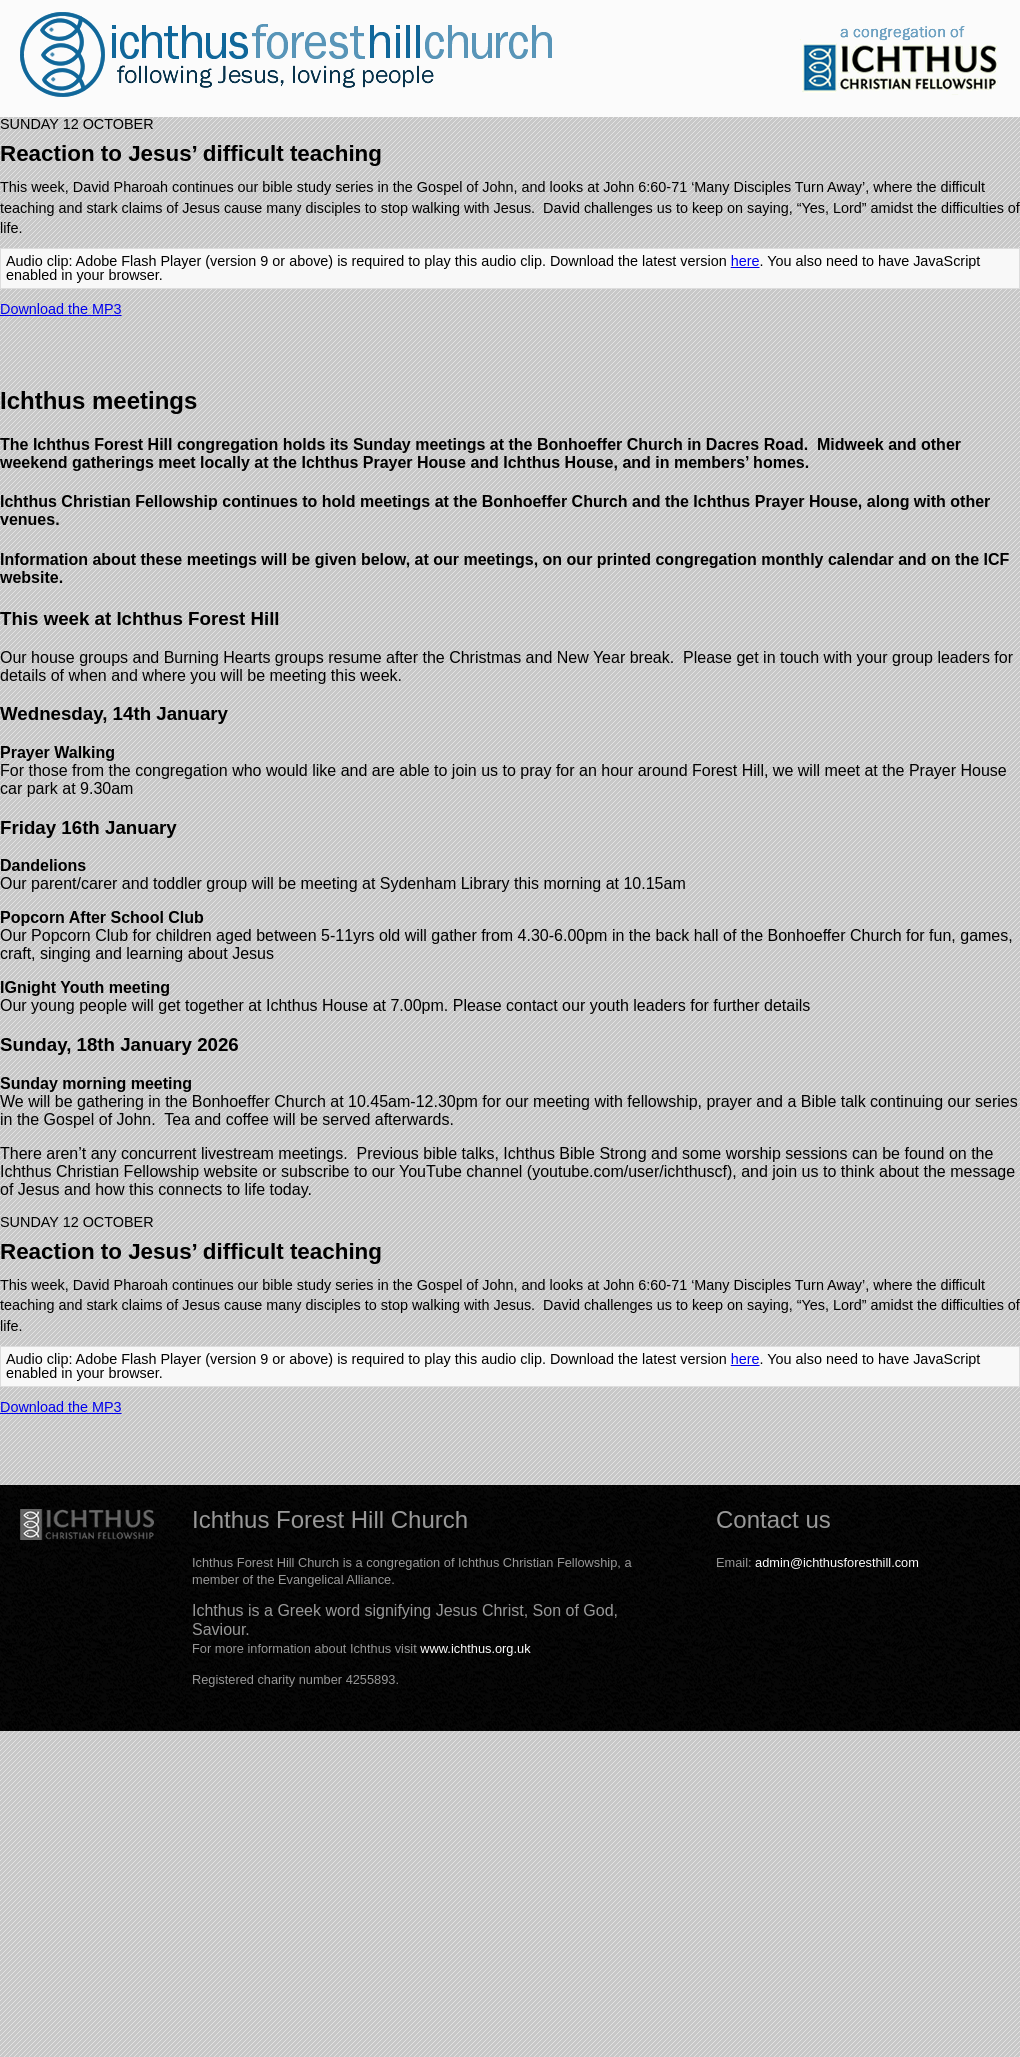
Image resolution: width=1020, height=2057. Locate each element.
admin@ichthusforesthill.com (837, 1562)
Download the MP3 (61, 309)
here (745, 261)
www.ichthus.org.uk (475, 1648)
